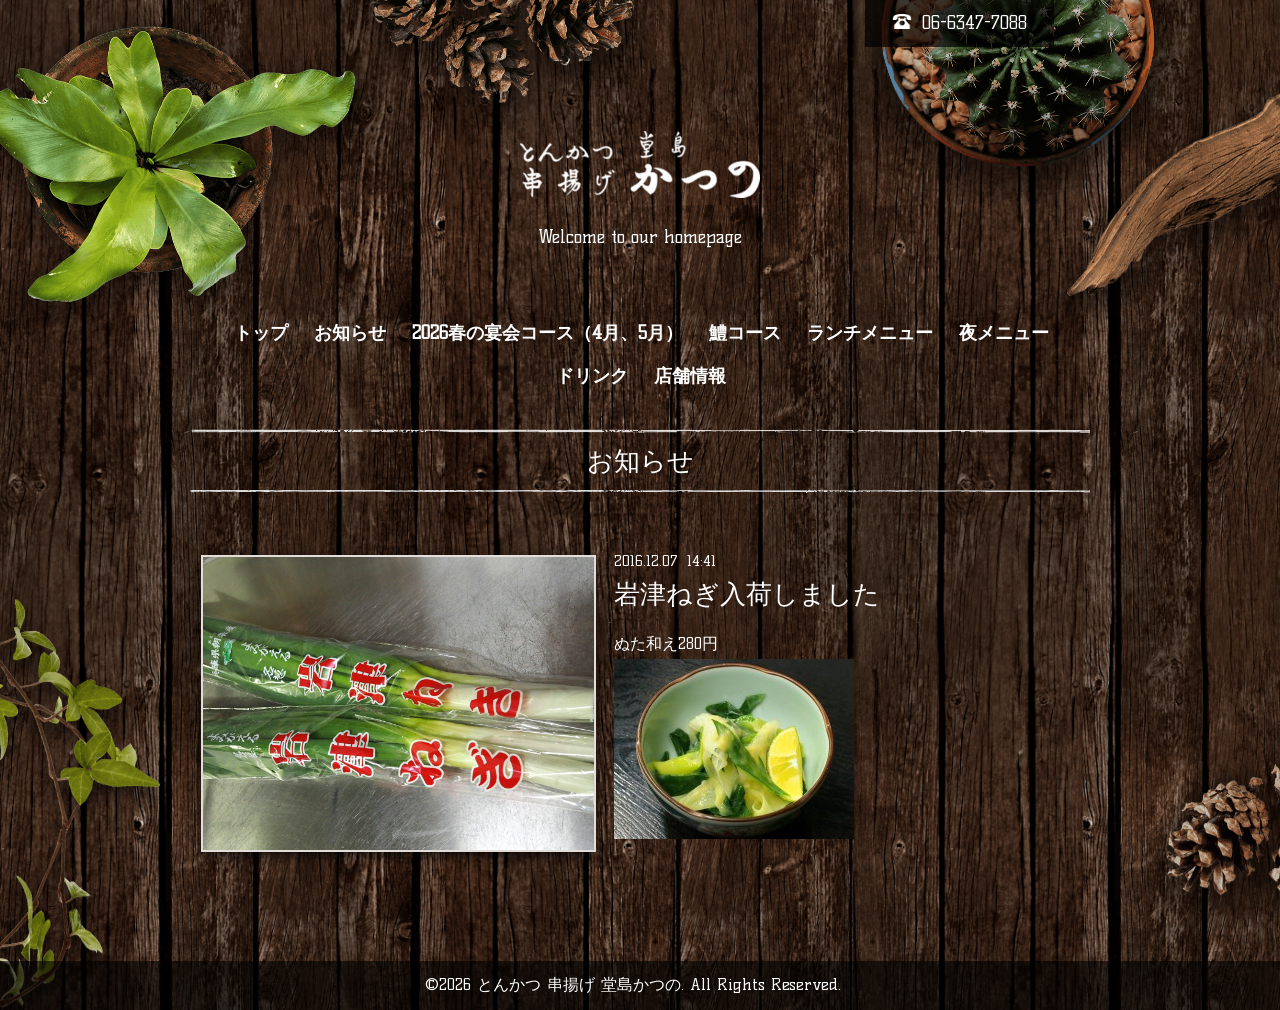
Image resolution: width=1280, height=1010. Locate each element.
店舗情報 (690, 376)
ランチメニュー (870, 333)
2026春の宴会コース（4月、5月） (547, 333)
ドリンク (592, 376)
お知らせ (350, 333)
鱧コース (745, 333)
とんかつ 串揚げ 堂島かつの (579, 984)
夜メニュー (1004, 333)
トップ (261, 333)
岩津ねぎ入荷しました (747, 594)
